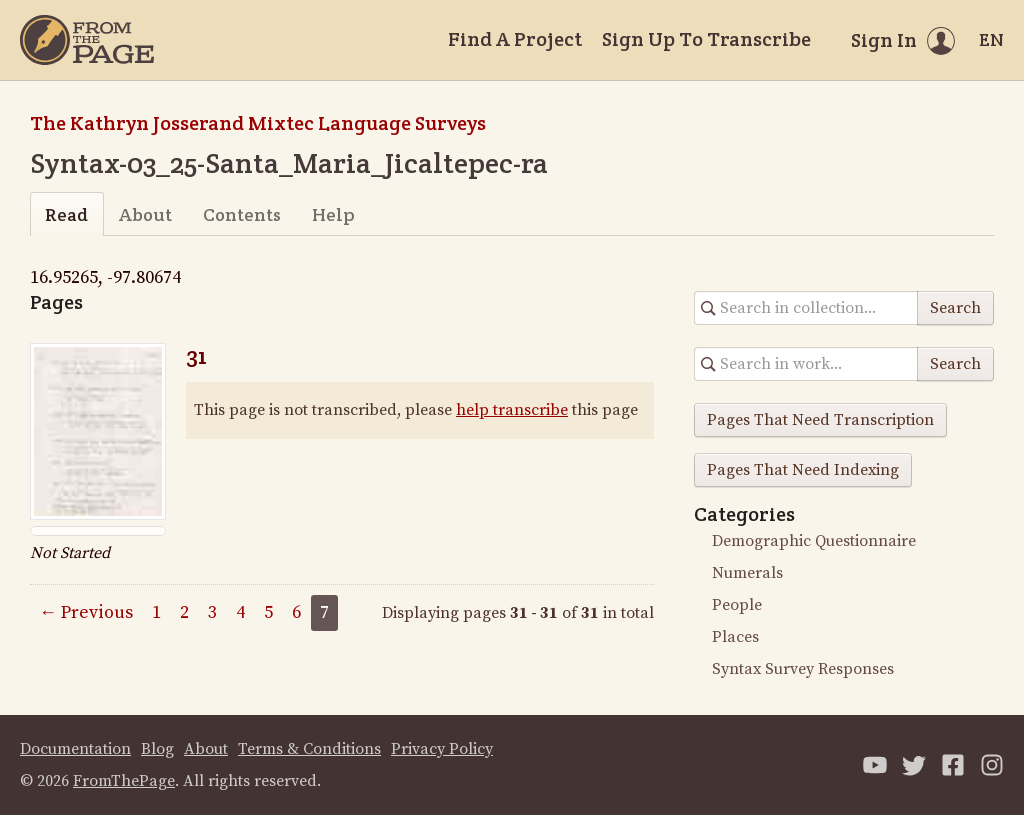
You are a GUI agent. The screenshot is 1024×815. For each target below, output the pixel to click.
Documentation (75, 749)
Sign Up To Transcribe (706, 39)
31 (196, 355)
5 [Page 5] (268, 612)
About (145, 214)
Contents (242, 214)
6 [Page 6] (296, 612)
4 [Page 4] (240, 612)
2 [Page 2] (184, 612)
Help (333, 214)
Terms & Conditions (309, 749)
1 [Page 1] (156, 612)
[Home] (87, 40)
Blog (157, 749)
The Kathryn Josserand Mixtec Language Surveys (258, 123)
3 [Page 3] (212, 612)
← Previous (86, 612)
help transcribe (512, 410)
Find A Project (515, 39)
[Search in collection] (806, 308)
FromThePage (124, 781)
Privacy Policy (442, 749)
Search (955, 308)
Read (66, 214)
